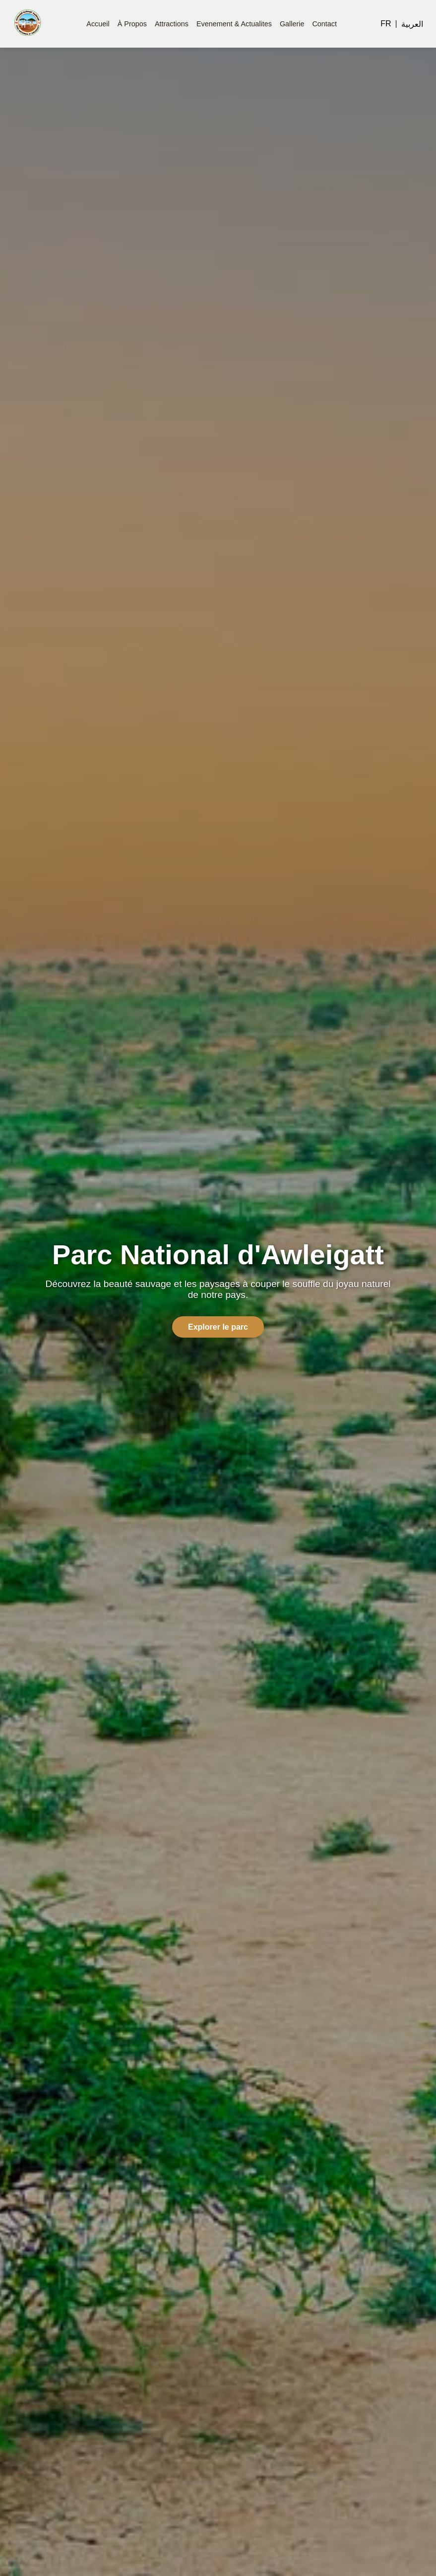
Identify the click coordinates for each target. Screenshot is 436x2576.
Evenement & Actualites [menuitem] (234, 24)
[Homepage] (28, 24)
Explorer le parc (218, 1327)
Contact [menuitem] (324, 24)
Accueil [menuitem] (97, 24)
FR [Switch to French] (385, 23)
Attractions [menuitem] (171, 24)
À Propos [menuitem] (132, 24)
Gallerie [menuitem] (292, 24)
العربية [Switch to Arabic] (412, 24)
